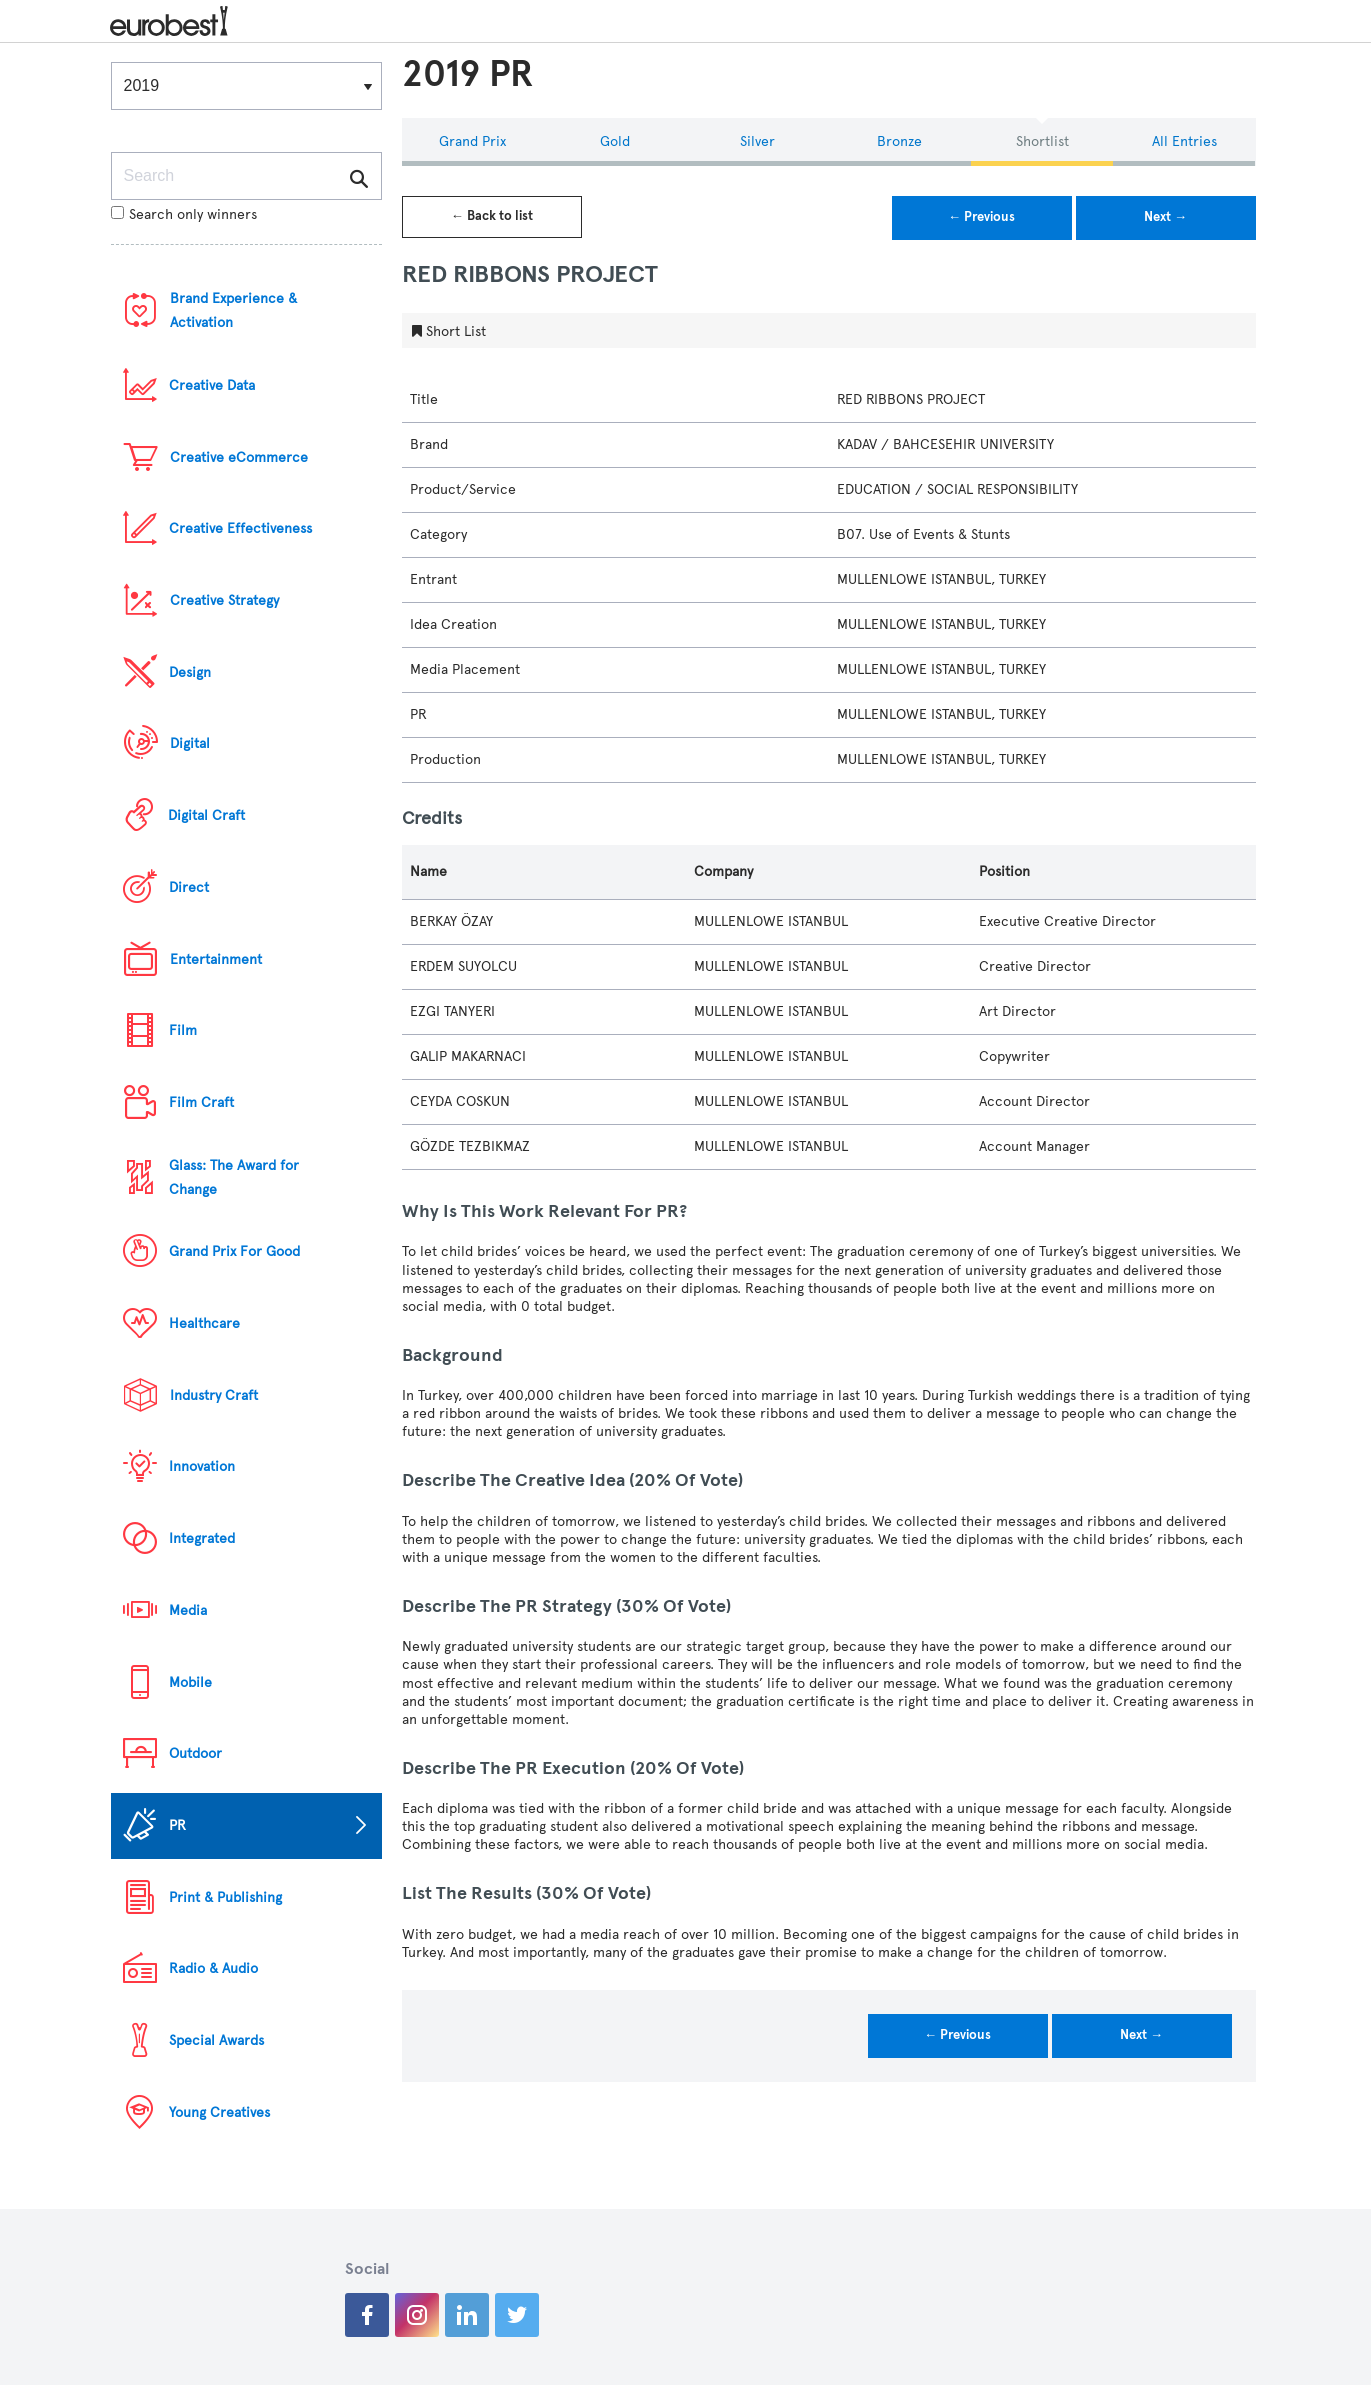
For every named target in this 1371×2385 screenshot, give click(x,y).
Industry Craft (214, 1395)
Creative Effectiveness (240, 528)
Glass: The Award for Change (234, 1177)
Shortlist (1042, 141)
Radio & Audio (213, 1968)
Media (188, 1610)
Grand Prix (472, 141)
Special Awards (216, 2040)
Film (183, 1030)
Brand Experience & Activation (233, 310)
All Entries (1184, 141)
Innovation (202, 1466)
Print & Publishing (225, 1897)
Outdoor (195, 1753)
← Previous (981, 217)
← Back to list (492, 216)
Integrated (202, 1538)
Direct (189, 887)
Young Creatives (219, 2112)
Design (190, 672)
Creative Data (212, 385)
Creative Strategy (224, 600)
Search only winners (184, 214)
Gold (615, 141)
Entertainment (216, 959)
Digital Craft (206, 815)
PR (177, 1825)
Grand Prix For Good (234, 1251)
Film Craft (201, 1102)
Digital (190, 743)
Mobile (190, 1682)
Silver (757, 141)
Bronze (899, 141)
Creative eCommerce (239, 457)
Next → (1165, 217)
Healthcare (204, 1323)
